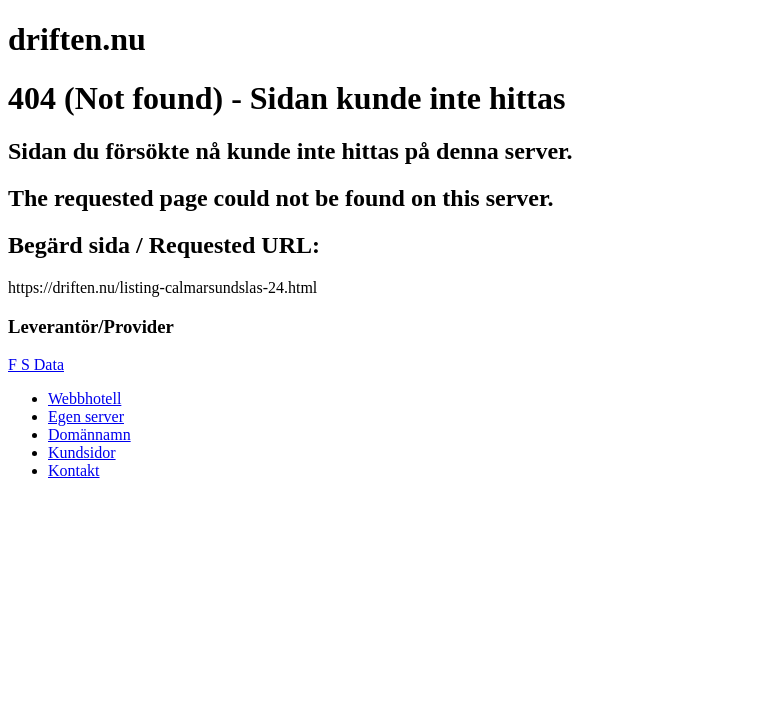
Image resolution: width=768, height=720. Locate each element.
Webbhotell (84, 398)
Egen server (86, 416)
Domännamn (89, 434)
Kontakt (74, 470)
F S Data (36, 364)
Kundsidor (82, 452)
